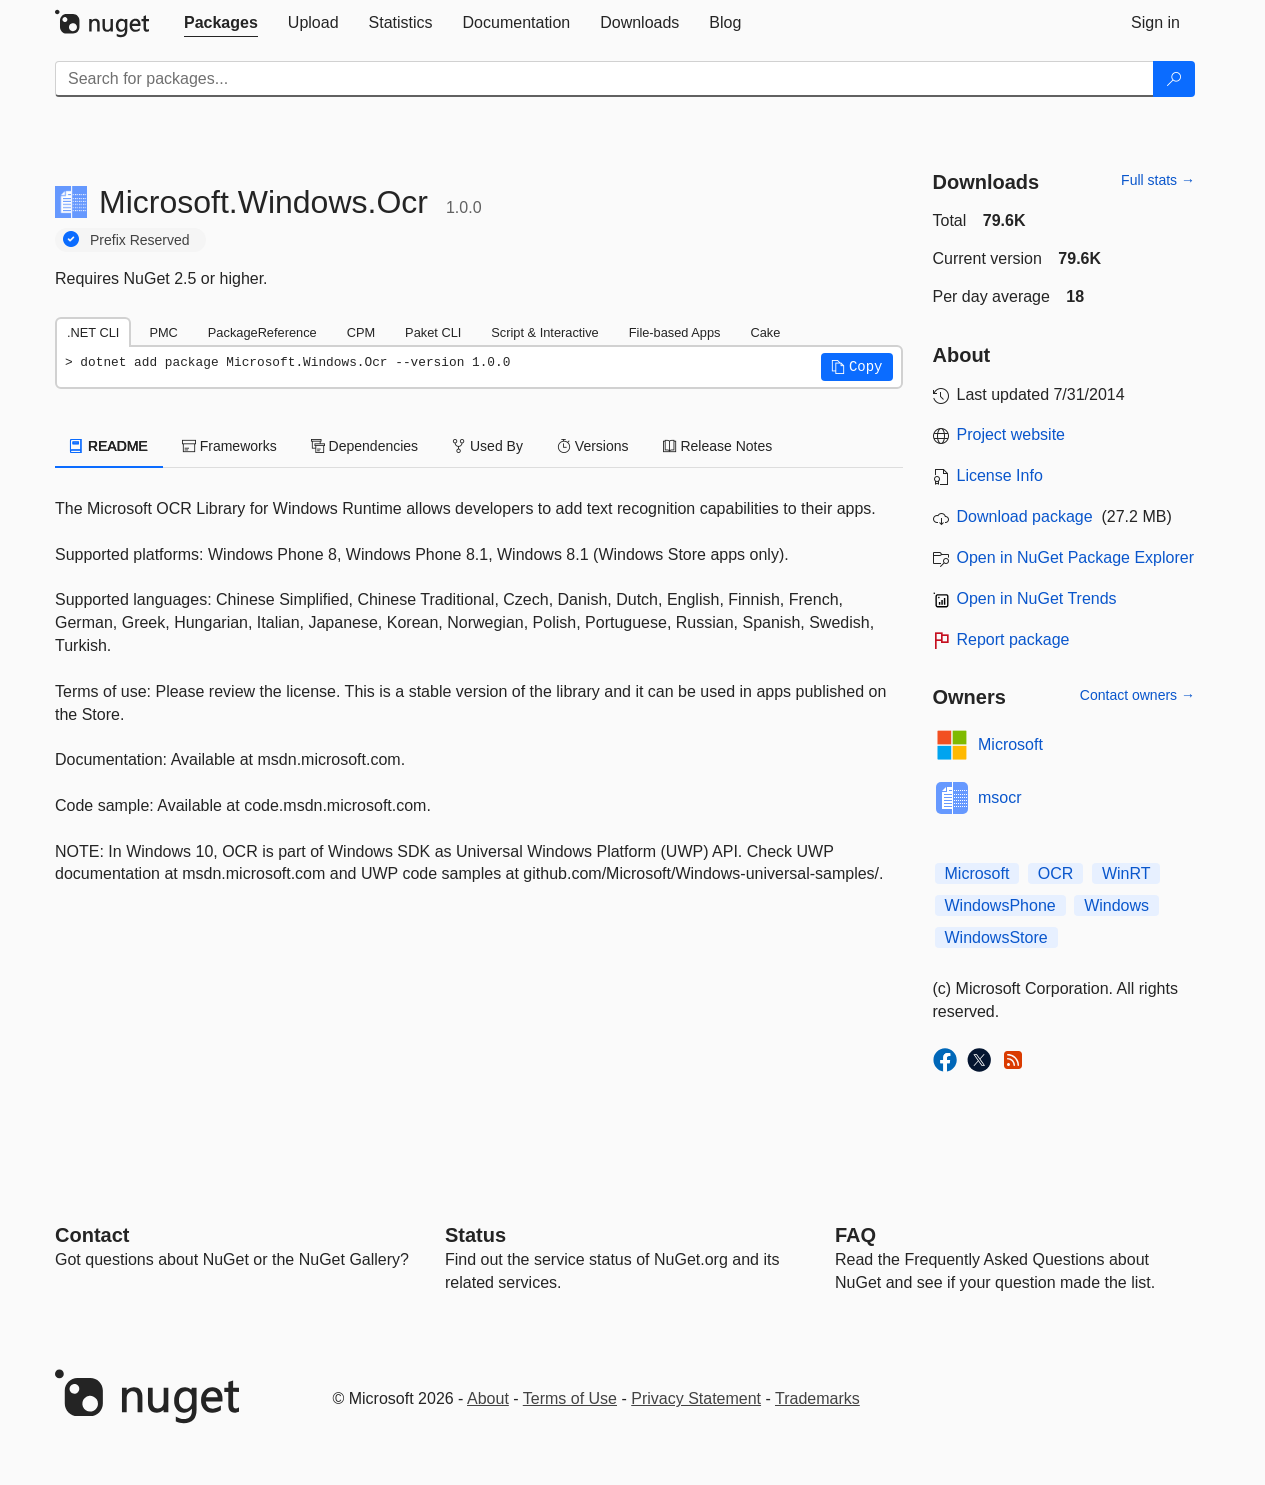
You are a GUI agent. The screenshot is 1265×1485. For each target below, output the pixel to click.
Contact (92, 1235)
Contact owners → (1137, 695)
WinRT (1126, 873)
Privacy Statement (696, 1398)
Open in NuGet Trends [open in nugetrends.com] (1037, 598)
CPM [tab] (361, 332)
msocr (1000, 797)
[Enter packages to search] (604, 79)
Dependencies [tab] (364, 446)
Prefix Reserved (140, 240)
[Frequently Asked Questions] (855, 1235)
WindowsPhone (1000, 905)
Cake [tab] (765, 332)
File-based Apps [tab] (675, 332)
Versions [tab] (593, 446)
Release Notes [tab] (718, 446)
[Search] (1174, 79)
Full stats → (1158, 180)
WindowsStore (996, 937)
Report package (1013, 639)
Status (475, 1235)
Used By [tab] (487, 446)
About (488, 1398)
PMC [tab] (163, 332)
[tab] (221, 23)
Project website (1011, 434)
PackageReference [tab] (262, 332)
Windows (1116, 905)
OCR (1056, 873)
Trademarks (817, 1398)
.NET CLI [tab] (93, 332)
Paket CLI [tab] (433, 332)
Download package (1025, 516)
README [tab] (109, 446)
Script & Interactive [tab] (544, 332)
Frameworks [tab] (229, 446)
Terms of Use (570, 1398)
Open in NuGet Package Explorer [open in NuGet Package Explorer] (1075, 557)
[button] (857, 367)
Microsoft (1010, 744)
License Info (1000, 475)
